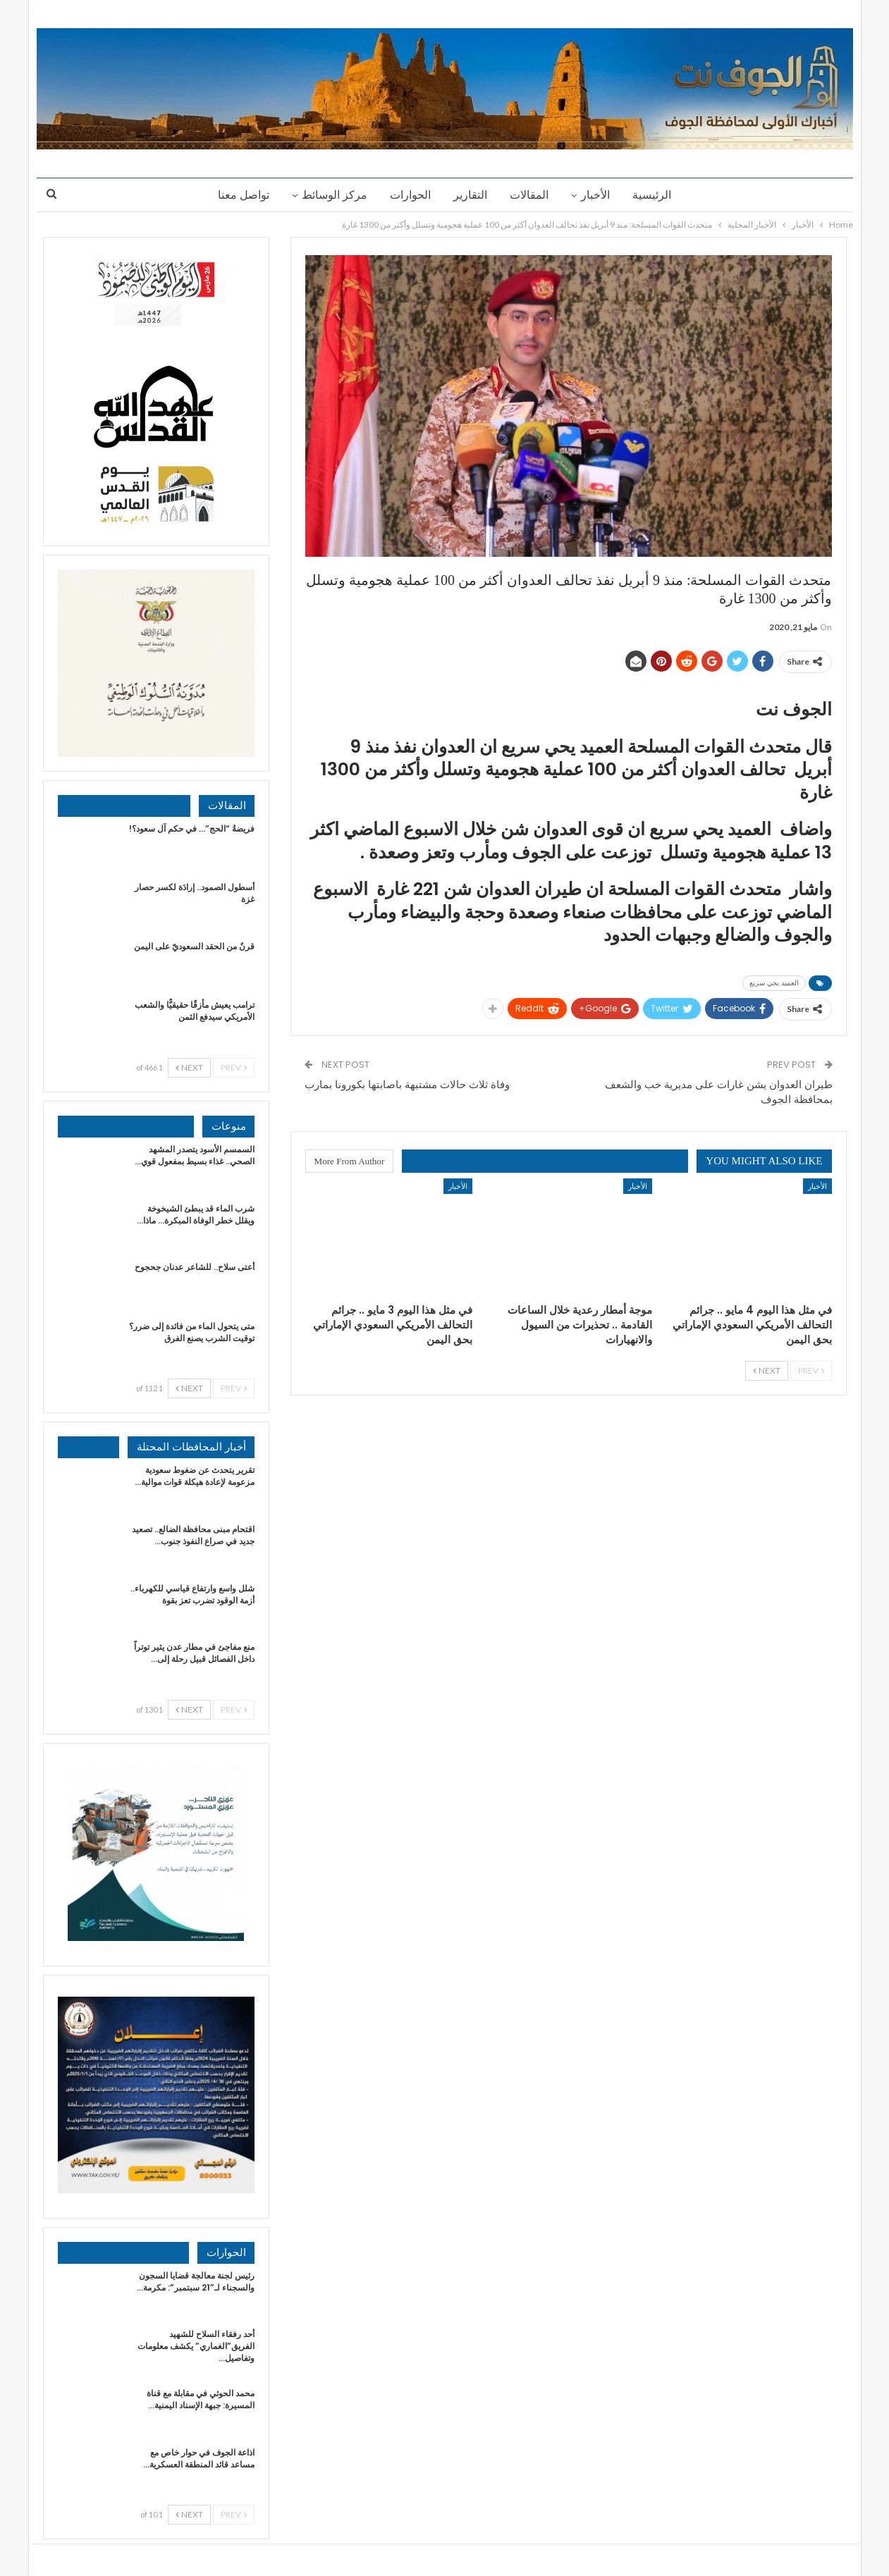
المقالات (531, 195)
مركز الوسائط (330, 195)
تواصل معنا (237, 195)
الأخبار (599, 195)
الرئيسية (658, 195)
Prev (811, 1370)
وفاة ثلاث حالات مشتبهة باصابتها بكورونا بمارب (407, 1084)
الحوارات (408, 195)
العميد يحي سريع (774, 983)
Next (766, 1370)
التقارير (470, 195)
